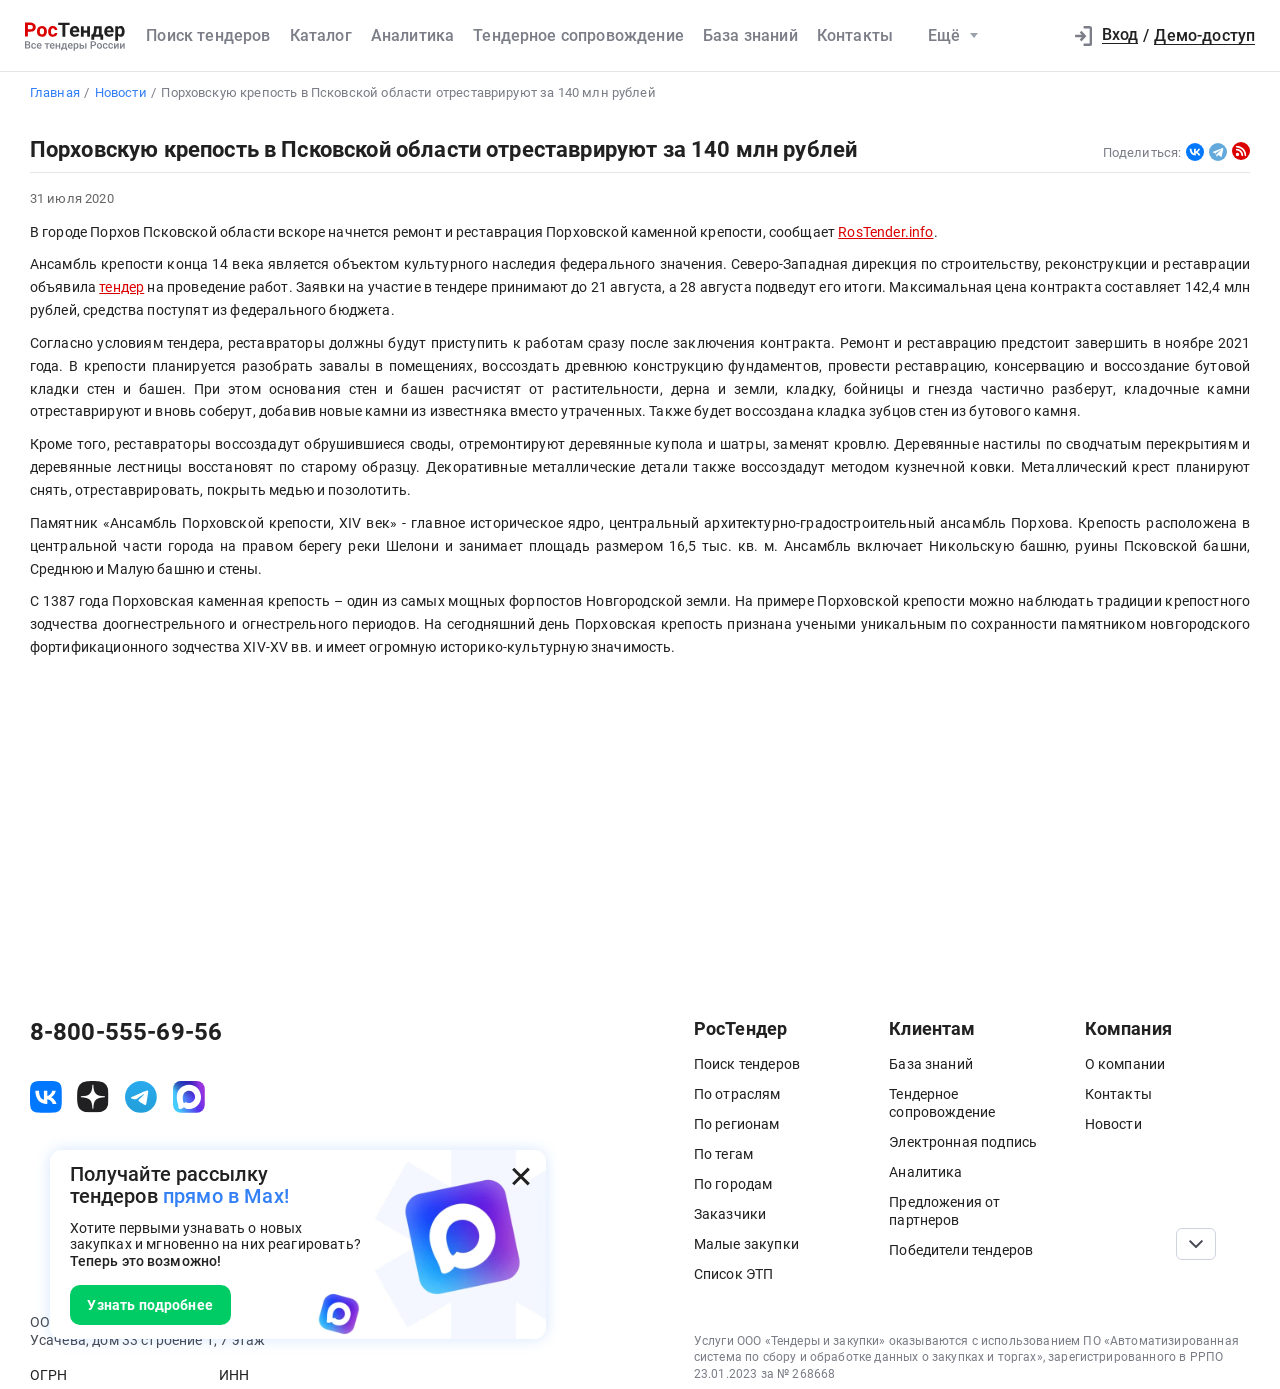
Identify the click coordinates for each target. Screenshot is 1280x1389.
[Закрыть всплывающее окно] (521, 1176)
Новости (1113, 1124)
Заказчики (730, 1214)
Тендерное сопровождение (578, 35)
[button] (1038, 36)
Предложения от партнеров (944, 1211)
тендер (121, 287)
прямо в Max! (226, 1196)
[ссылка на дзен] (93, 1097)
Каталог (321, 35)
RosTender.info (885, 232)
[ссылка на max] (189, 1097)
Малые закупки (746, 1244)
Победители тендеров (961, 1250)
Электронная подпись (963, 1142)
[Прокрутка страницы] (1196, 1244)
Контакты (855, 35)
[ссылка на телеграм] (141, 1097)
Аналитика (412, 35)
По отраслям (737, 1094)
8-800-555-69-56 (126, 1032)
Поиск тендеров (208, 35)
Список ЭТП (734, 1274)
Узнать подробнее (150, 1305)
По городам (733, 1184)
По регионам (737, 1124)
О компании (1125, 1064)
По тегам (723, 1154)
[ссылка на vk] (46, 1097)
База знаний (750, 35)
